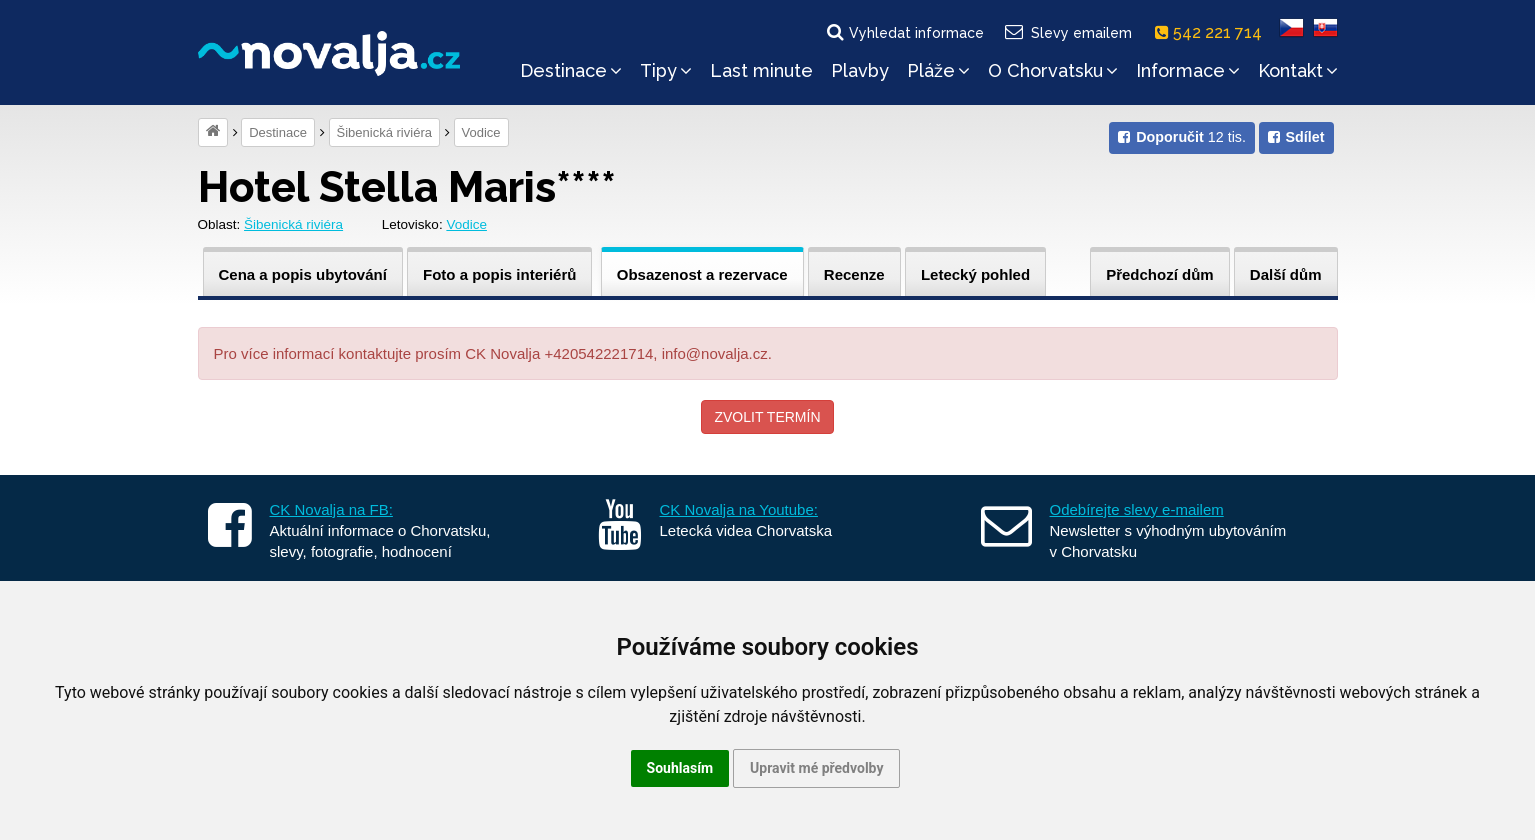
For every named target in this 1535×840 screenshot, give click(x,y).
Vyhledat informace (904, 32)
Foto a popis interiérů (499, 274)
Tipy (666, 70)
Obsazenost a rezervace (702, 274)
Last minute (761, 70)
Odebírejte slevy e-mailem (1137, 509)
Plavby (860, 70)
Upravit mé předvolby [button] (816, 768)
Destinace (571, 70)
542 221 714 (1212, 32)
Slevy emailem (1066, 32)
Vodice (481, 132)
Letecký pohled (975, 274)
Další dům (1286, 274)
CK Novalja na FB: (331, 509)
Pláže (938, 70)
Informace (1188, 70)
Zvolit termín (767, 417)
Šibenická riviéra (384, 132)
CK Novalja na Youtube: (739, 509)
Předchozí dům (1160, 274)
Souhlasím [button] (680, 768)
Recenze (854, 274)
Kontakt (1298, 70)
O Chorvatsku (1053, 70)
